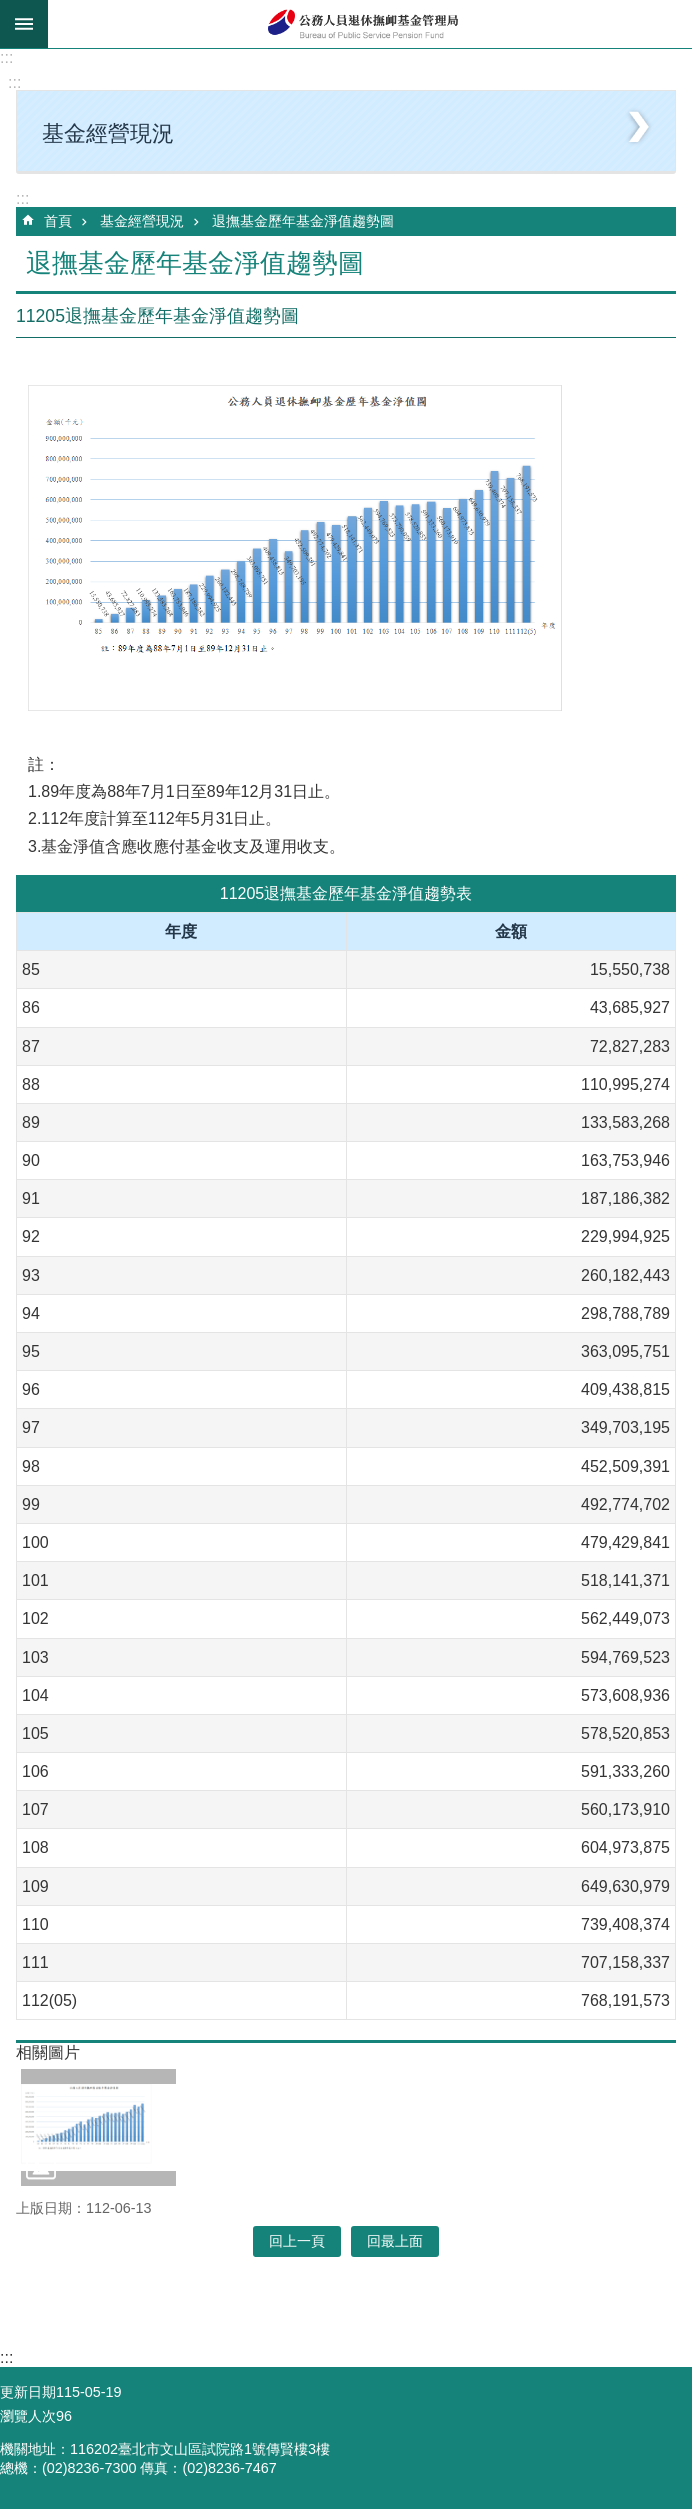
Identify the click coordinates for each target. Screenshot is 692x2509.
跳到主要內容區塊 (10, 10)
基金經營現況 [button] (108, 133)
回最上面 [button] (395, 2241)
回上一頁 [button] (297, 2241)
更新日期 (28, 2392)
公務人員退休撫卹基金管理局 (370, 24)
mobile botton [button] (24, 24)
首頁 (58, 221)
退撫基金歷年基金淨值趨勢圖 (303, 221)
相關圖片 (48, 2052)
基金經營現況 (142, 221)
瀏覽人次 (28, 2416)
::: (6, 57)
